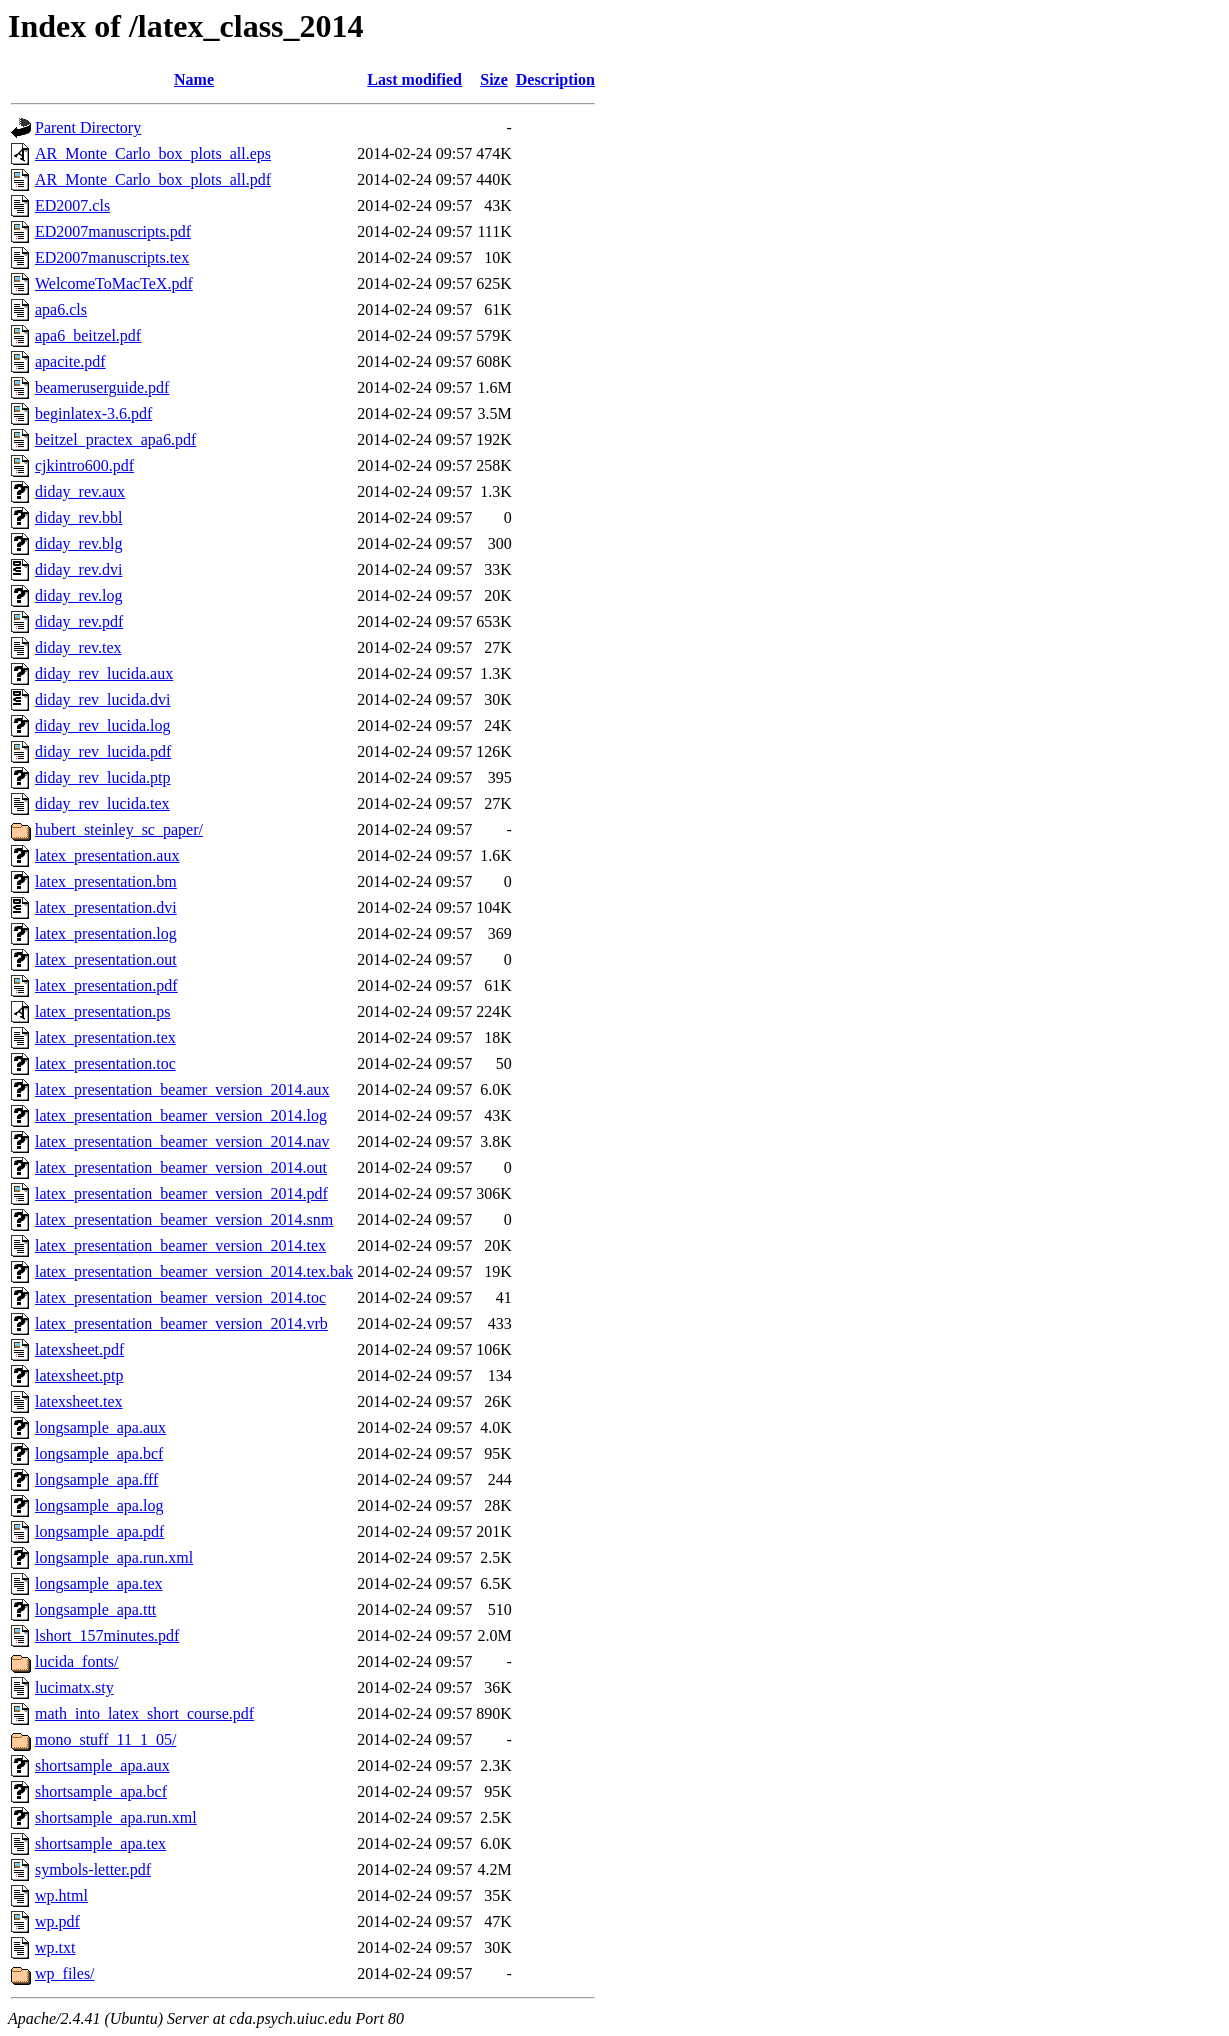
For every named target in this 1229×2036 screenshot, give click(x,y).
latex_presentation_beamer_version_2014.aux (182, 1089)
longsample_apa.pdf (99, 1531)
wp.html (61, 1895)
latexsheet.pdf (79, 1349)
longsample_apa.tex (99, 1583)
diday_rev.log (78, 595)
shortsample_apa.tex (100, 1843)
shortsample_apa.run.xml (116, 1817)
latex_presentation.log (106, 933)
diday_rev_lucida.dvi (103, 699)
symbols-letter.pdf (93, 1869)
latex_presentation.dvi (106, 907)
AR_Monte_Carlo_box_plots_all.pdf (153, 179)
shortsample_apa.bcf (101, 1791)
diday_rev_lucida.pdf (103, 751)
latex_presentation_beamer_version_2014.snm (184, 1219)
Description (555, 79)
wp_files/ (65, 1973)
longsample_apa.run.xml (114, 1557)
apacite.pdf (70, 361)
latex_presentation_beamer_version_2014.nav (182, 1141)
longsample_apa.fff (96, 1479)
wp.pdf (57, 1921)
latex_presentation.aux (107, 855)
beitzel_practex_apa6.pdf (115, 439)
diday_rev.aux (80, 491)
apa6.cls (61, 309)
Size (494, 79)
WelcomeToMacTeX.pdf (114, 283)
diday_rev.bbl (78, 517)
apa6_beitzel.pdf (88, 335)
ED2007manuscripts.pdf (113, 231)
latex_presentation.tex (105, 1037)
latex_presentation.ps (103, 1011)
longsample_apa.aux (100, 1427)
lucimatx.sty (74, 1687)
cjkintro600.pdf (84, 465)
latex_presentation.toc (105, 1063)
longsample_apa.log (99, 1505)
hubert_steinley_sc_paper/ (119, 829)
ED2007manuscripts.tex (112, 257)
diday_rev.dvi (78, 569)
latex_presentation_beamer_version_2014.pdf (181, 1193)
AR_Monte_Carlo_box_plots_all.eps (153, 153)
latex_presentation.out (106, 959)
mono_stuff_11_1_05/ (105, 1739)
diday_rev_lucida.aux (104, 673)
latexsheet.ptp (79, 1375)
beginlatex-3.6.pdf (93, 413)
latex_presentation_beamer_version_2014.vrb (181, 1323)
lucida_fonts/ (77, 1661)
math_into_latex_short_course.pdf (144, 1713)
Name (194, 79)
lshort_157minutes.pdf (107, 1635)
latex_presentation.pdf (106, 985)
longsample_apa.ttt (95, 1609)
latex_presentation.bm (106, 881)
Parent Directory (88, 127)
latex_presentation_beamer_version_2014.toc (180, 1297)
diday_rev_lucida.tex (102, 803)
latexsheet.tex (79, 1401)
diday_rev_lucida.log (103, 725)
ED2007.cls (72, 205)
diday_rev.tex (78, 647)
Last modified (414, 79)
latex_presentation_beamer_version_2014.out (181, 1167)
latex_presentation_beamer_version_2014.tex (180, 1245)
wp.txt (55, 1947)
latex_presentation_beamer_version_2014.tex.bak (194, 1271)
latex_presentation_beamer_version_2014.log (181, 1115)
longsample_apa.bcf (99, 1453)
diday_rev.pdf (79, 621)
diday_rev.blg (78, 543)
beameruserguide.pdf (102, 387)
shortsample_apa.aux (102, 1765)
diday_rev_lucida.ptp (103, 777)
